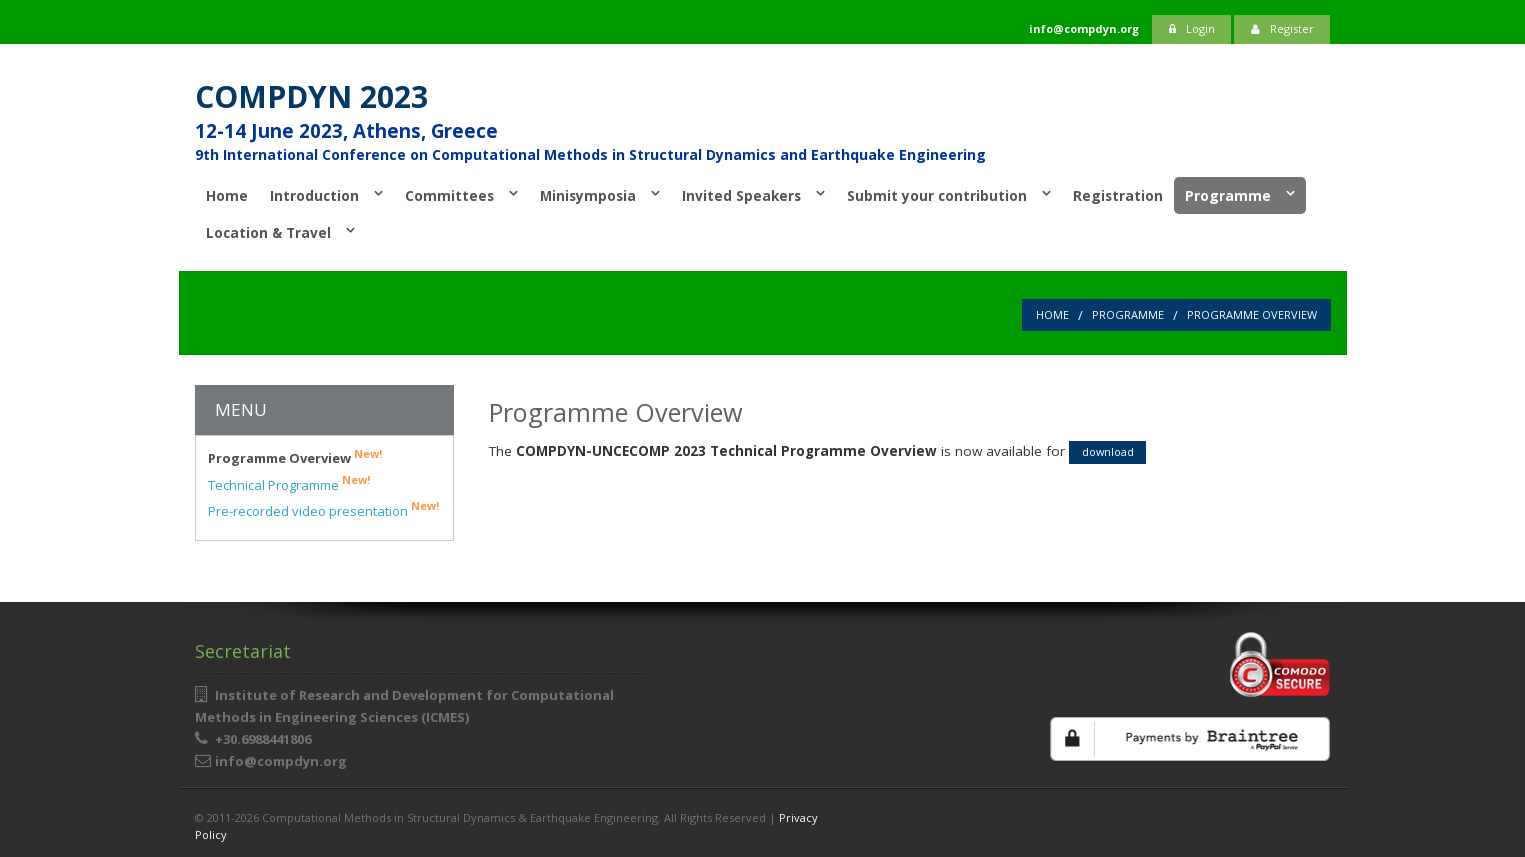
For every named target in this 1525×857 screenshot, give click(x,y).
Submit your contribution (937, 195)
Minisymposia (588, 195)
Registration (1118, 195)
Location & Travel (268, 232)
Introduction (314, 195)
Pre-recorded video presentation (323, 510)
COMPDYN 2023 (311, 96)
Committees (449, 195)
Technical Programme (289, 484)
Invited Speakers (741, 195)
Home (227, 195)
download (1108, 451)
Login (1192, 28)
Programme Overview (1252, 314)
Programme (1228, 195)
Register (1282, 28)
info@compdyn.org (281, 761)
